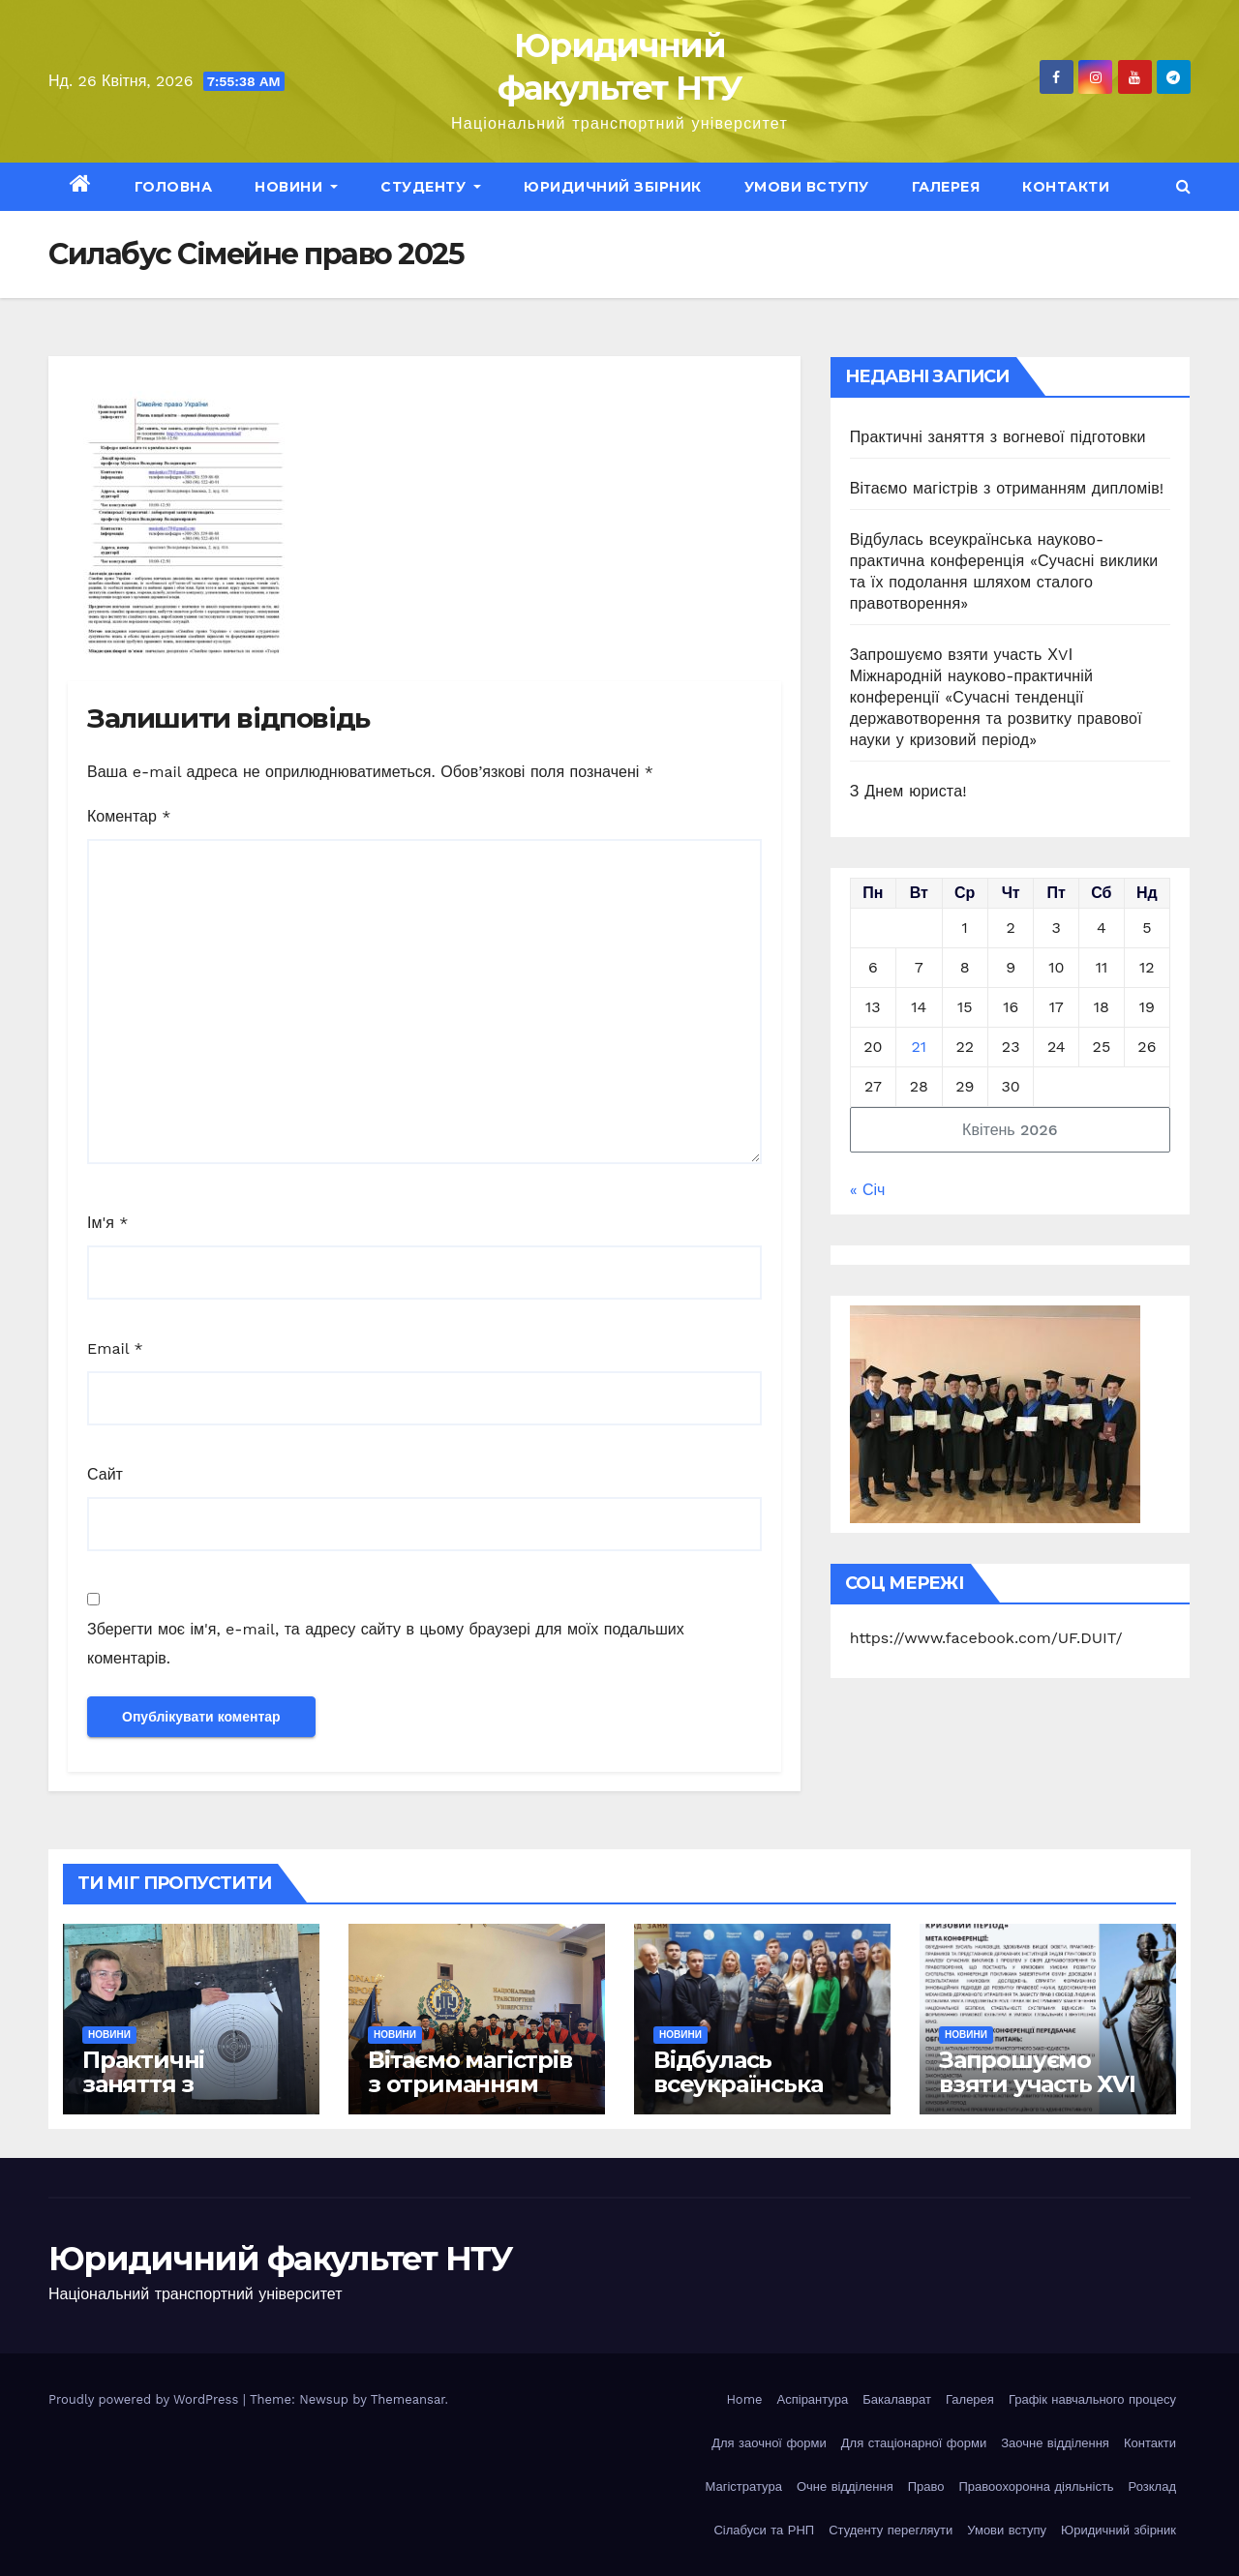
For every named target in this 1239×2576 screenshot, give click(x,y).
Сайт (105, 1474)
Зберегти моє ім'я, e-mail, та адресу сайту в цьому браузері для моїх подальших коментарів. (385, 1643)
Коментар (129, 816)
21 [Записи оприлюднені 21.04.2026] (919, 1046)
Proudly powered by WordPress (145, 2399)
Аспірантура (813, 2399)
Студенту (430, 186)
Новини (296, 186)
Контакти (1065, 186)
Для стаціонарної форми (913, 2443)
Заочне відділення (1055, 2443)
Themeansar (408, 2399)
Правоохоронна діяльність (1036, 2486)
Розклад (1152, 2486)
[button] (1183, 186)
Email (115, 1348)
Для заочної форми (769, 2443)
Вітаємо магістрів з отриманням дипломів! (1007, 488)
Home (744, 2399)
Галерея (946, 186)
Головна (174, 186)
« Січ (868, 1190)
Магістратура (744, 2486)
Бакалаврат (896, 2399)
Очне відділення (845, 2486)
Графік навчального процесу (1092, 2399)
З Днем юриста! (911, 791)
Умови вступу (806, 186)
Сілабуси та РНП (763, 2530)
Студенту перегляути (890, 2530)
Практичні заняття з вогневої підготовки (998, 437)
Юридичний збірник (613, 186)
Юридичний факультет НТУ (280, 2258)
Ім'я (107, 1222)
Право (926, 2486)
